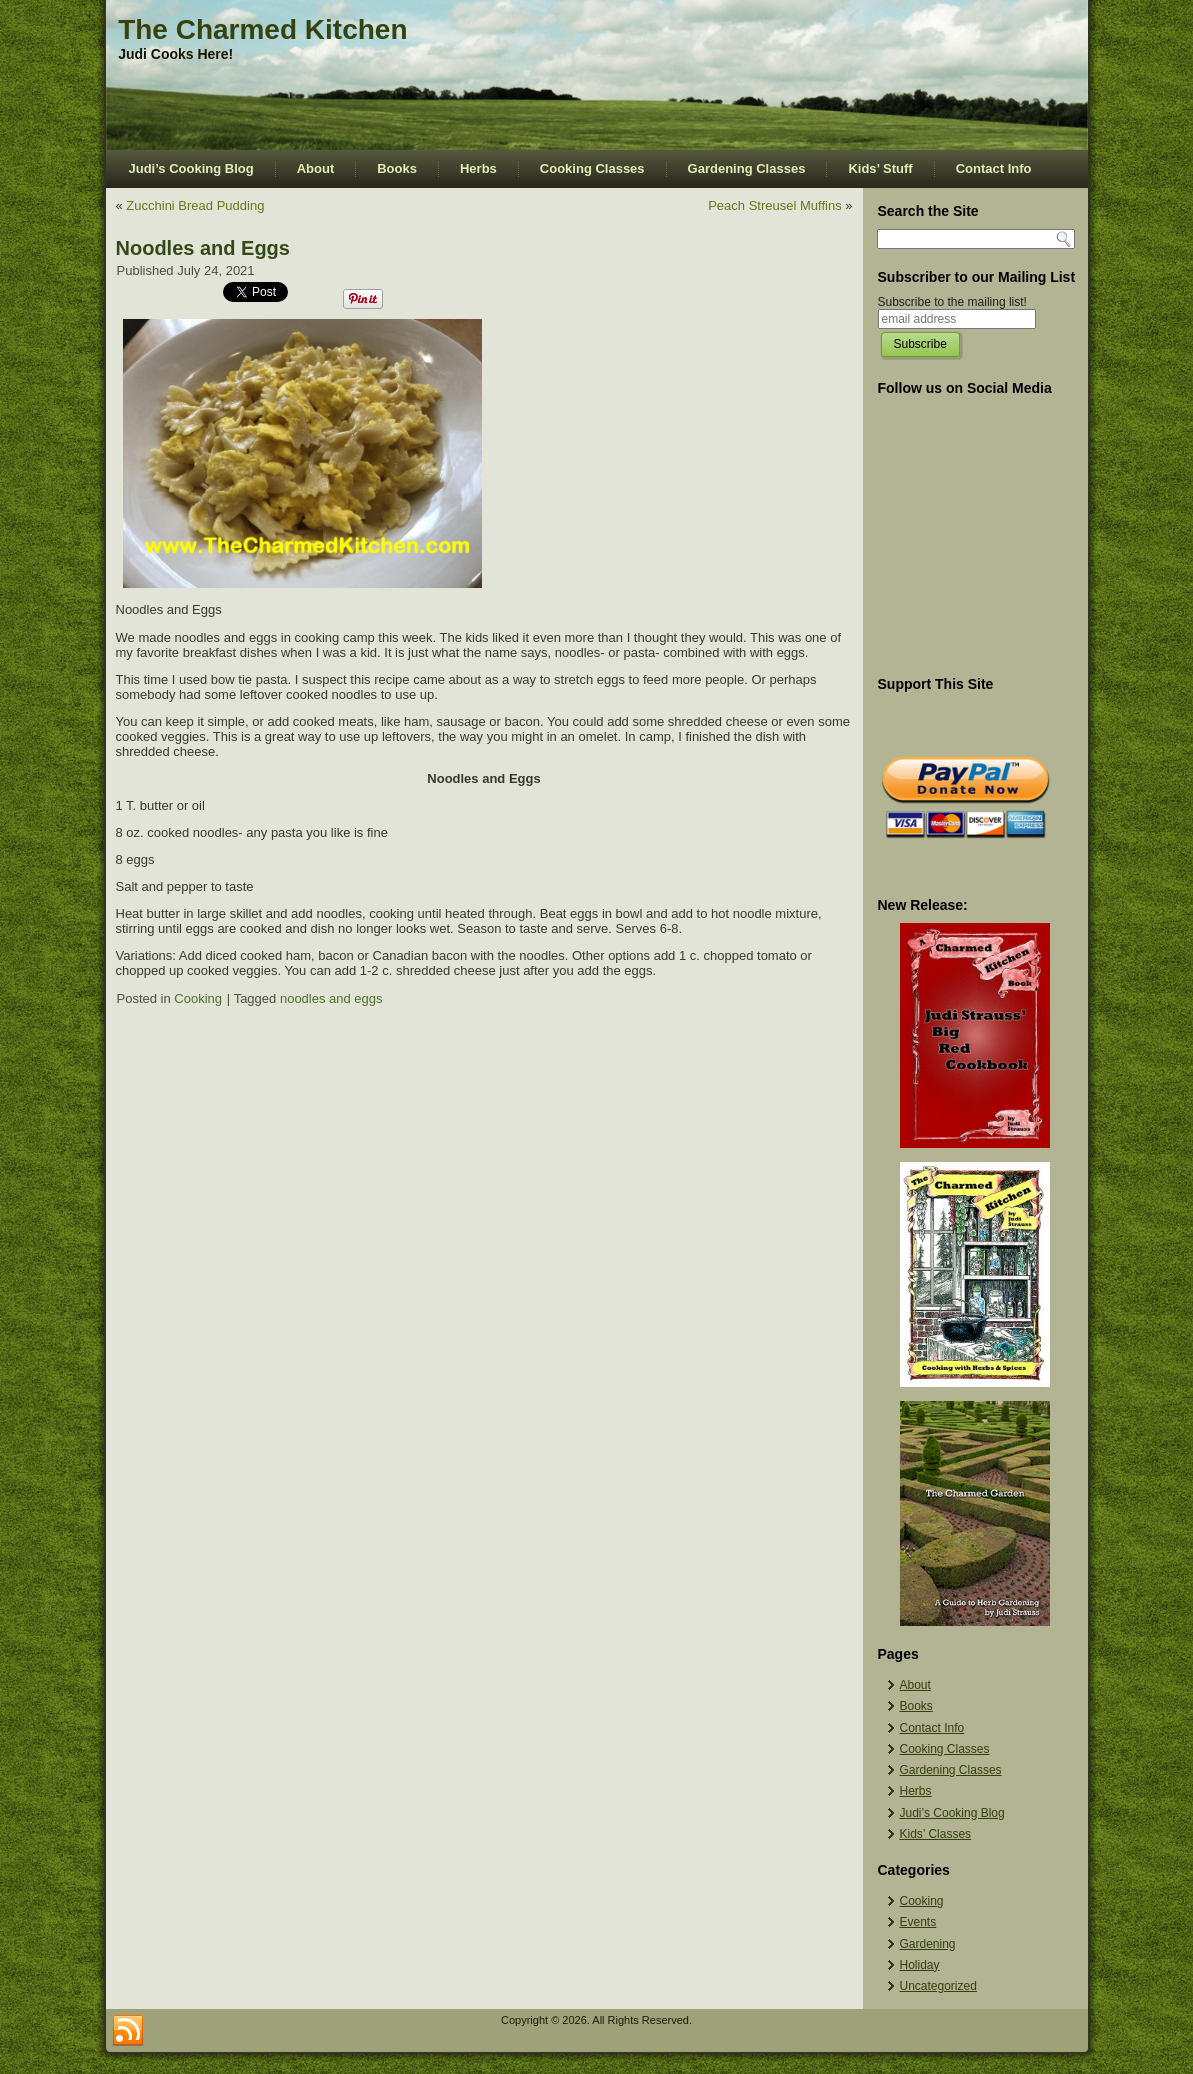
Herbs (478, 168)
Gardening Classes (747, 168)
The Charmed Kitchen (262, 29)
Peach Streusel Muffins (774, 205)
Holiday (920, 1965)
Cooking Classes (592, 168)
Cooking (198, 998)
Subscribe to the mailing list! (952, 302)
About (316, 168)
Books (397, 168)
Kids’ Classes (936, 1834)
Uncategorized (938, 1986)
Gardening (928, 1944)
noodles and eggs (331, 998)
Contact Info (994, 168)
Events (918, 1922)
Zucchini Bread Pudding (195, 205)
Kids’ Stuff (880, 168)
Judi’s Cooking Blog (191, 168)
